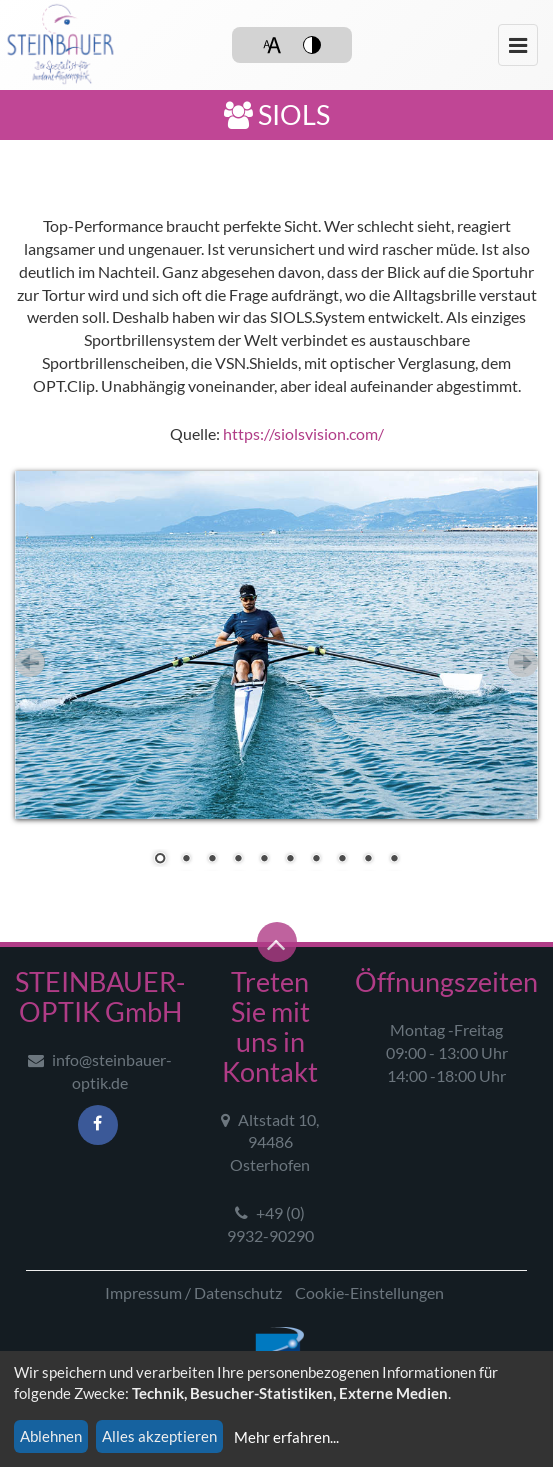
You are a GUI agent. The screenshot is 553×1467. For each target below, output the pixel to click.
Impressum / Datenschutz (193, 1292)
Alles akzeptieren (159, 1436)
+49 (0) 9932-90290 (270, 1224)
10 (394, 860)
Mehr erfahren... (286, 1437)
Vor (523, 662)
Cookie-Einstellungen (369, 1292)
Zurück (30, 662)
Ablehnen (51, 1436)
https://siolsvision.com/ (303, 433)
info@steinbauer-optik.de (100, 1071)
